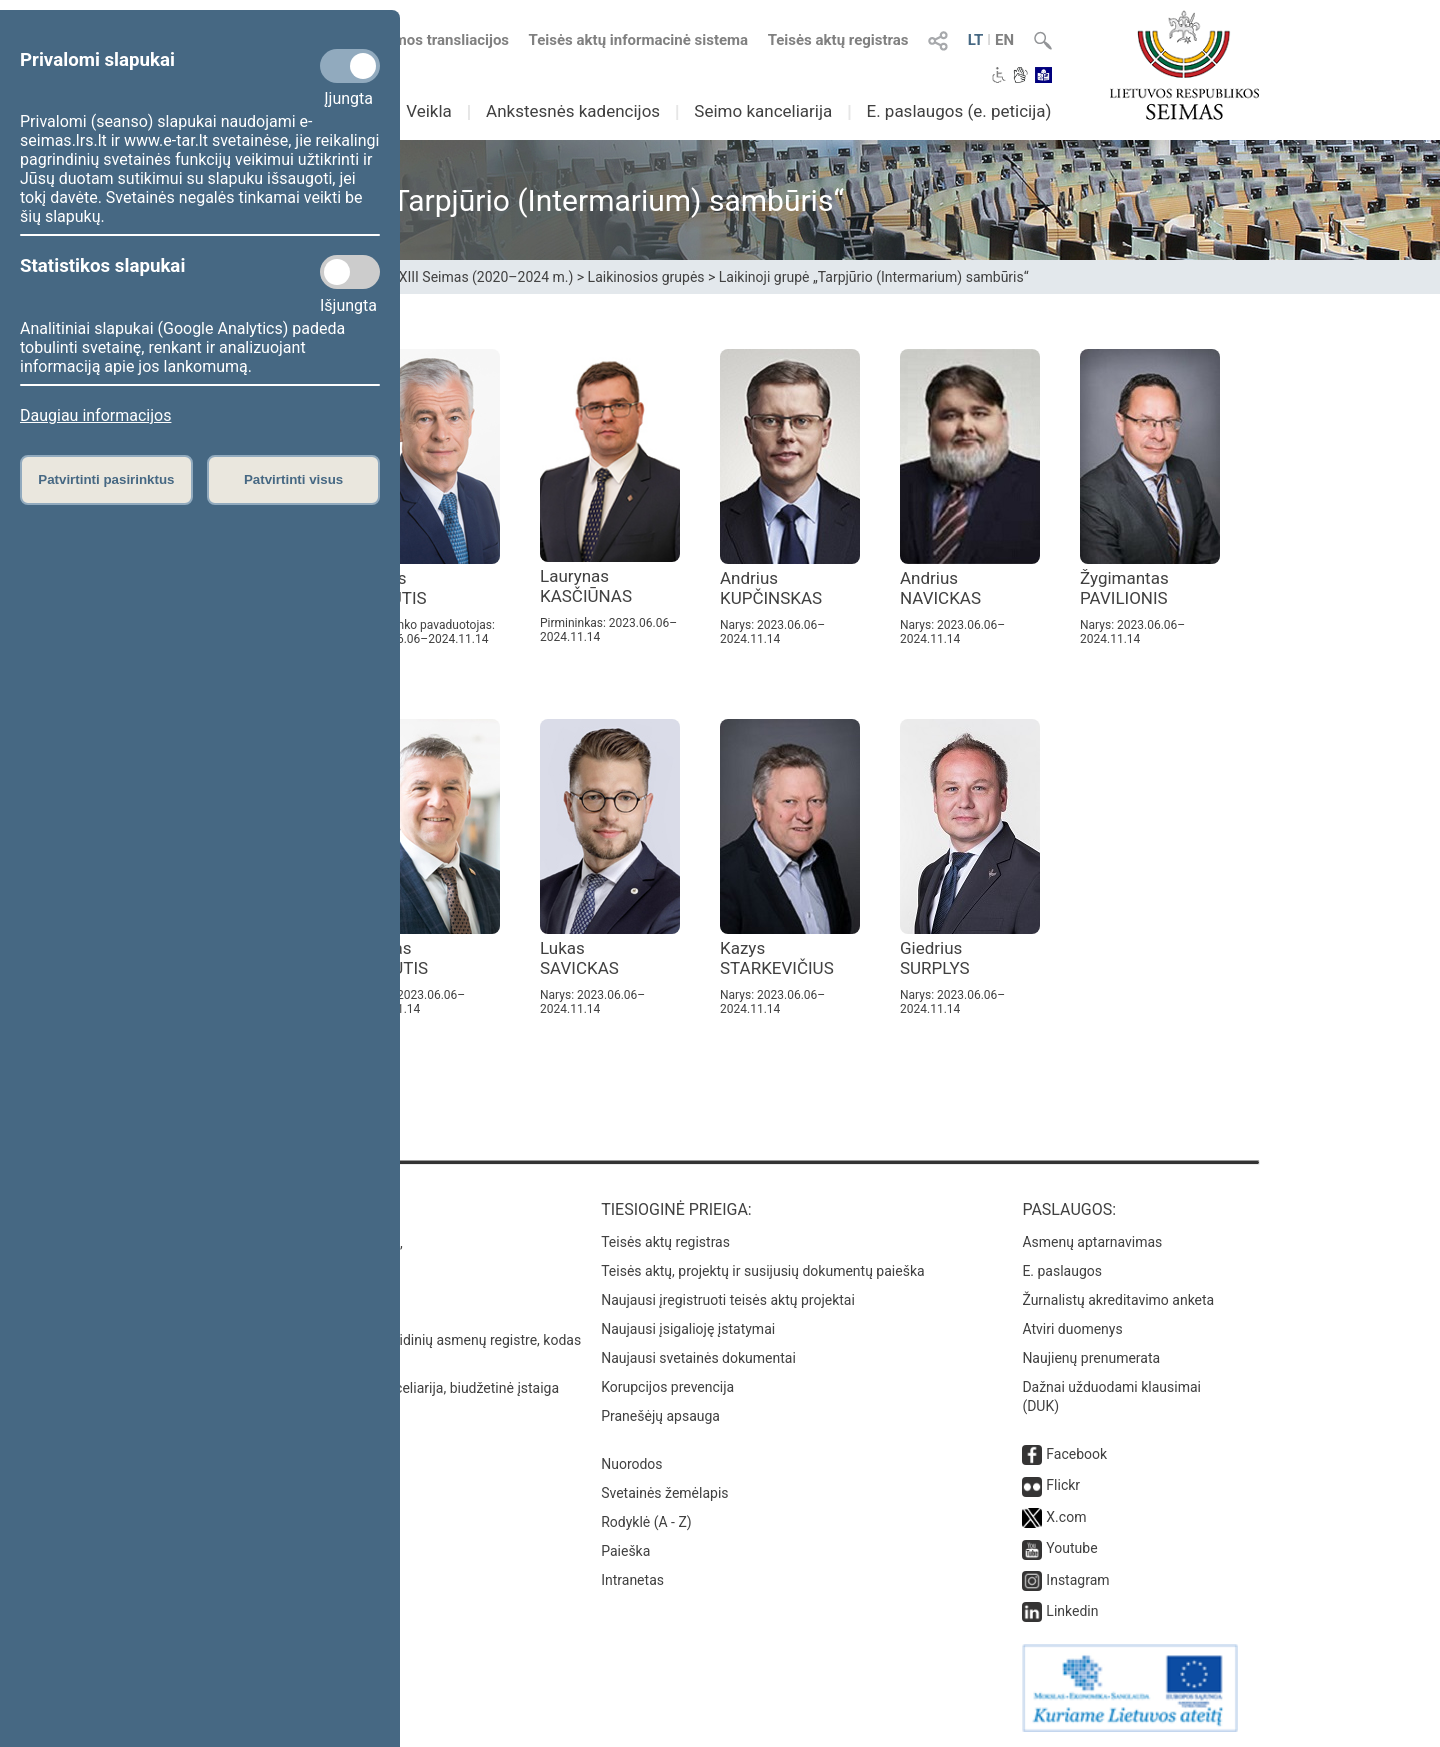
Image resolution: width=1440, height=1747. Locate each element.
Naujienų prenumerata (1091, 1358)
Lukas (579, 958)
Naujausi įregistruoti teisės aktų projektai (728, 1300)
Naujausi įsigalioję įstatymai (688, 1329)
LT (976, 40)
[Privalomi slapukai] (350, 66)
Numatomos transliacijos (413, 40)
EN (1004, 40)
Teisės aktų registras (838, 40)
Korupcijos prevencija (667, 1387)
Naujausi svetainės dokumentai (698, 1358)
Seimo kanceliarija (763, 111)
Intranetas (632, 1580)
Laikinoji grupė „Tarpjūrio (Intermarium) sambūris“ (874, 277)
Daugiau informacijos (95, 415)
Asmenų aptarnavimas (1092, 1242)
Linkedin (1072, 1611)
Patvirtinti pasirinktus (106, 479)
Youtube (1071, 1548)
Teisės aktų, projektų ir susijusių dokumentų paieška (762, 1271)
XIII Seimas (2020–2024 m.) (486, 277)
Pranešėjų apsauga (660, 1416)
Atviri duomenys (1072, 1329)
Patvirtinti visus (293, 479)
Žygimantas (1124, 588)
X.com (1066, 1517)
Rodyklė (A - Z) (646, 1522)
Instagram (1077, 1580)
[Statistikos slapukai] (350, 272)
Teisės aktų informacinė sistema (639, 40)
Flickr (1063, 1485)
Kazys (777, 958)
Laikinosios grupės (646, 277)
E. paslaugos (1062, 1271)
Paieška (625, 1551)
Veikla (429, 111)
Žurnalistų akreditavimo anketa (1118, 1300)
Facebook (1076, 1454)
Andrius (771, 588)
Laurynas (586, 586)
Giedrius (935, 958)
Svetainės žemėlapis (664, 1493)
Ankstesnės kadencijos (573, 111)
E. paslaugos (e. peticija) (958, 111)
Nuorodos (631, 1464)
